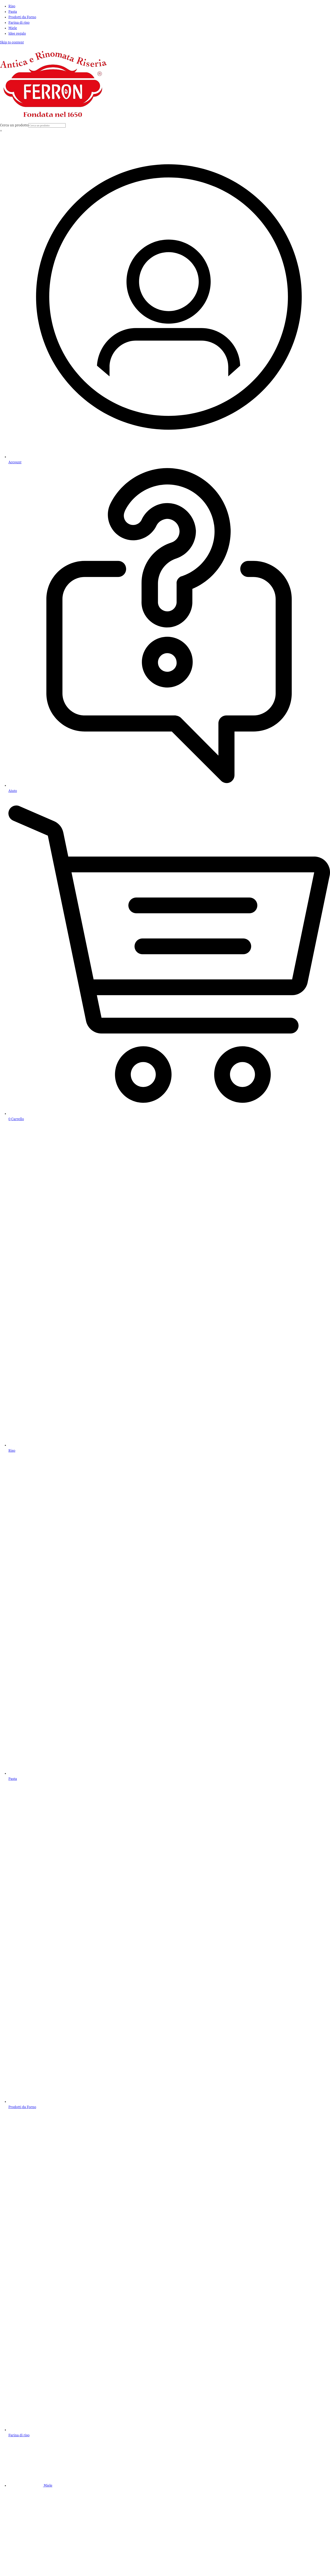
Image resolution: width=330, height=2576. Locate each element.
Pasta (12, 11)
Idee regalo (17, 33)
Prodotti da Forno (22, 17)
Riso (11, 6)
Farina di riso (18, 22)
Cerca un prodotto (14, 125)
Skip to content (12, 42)
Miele (12, 28)
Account (14, 462)
